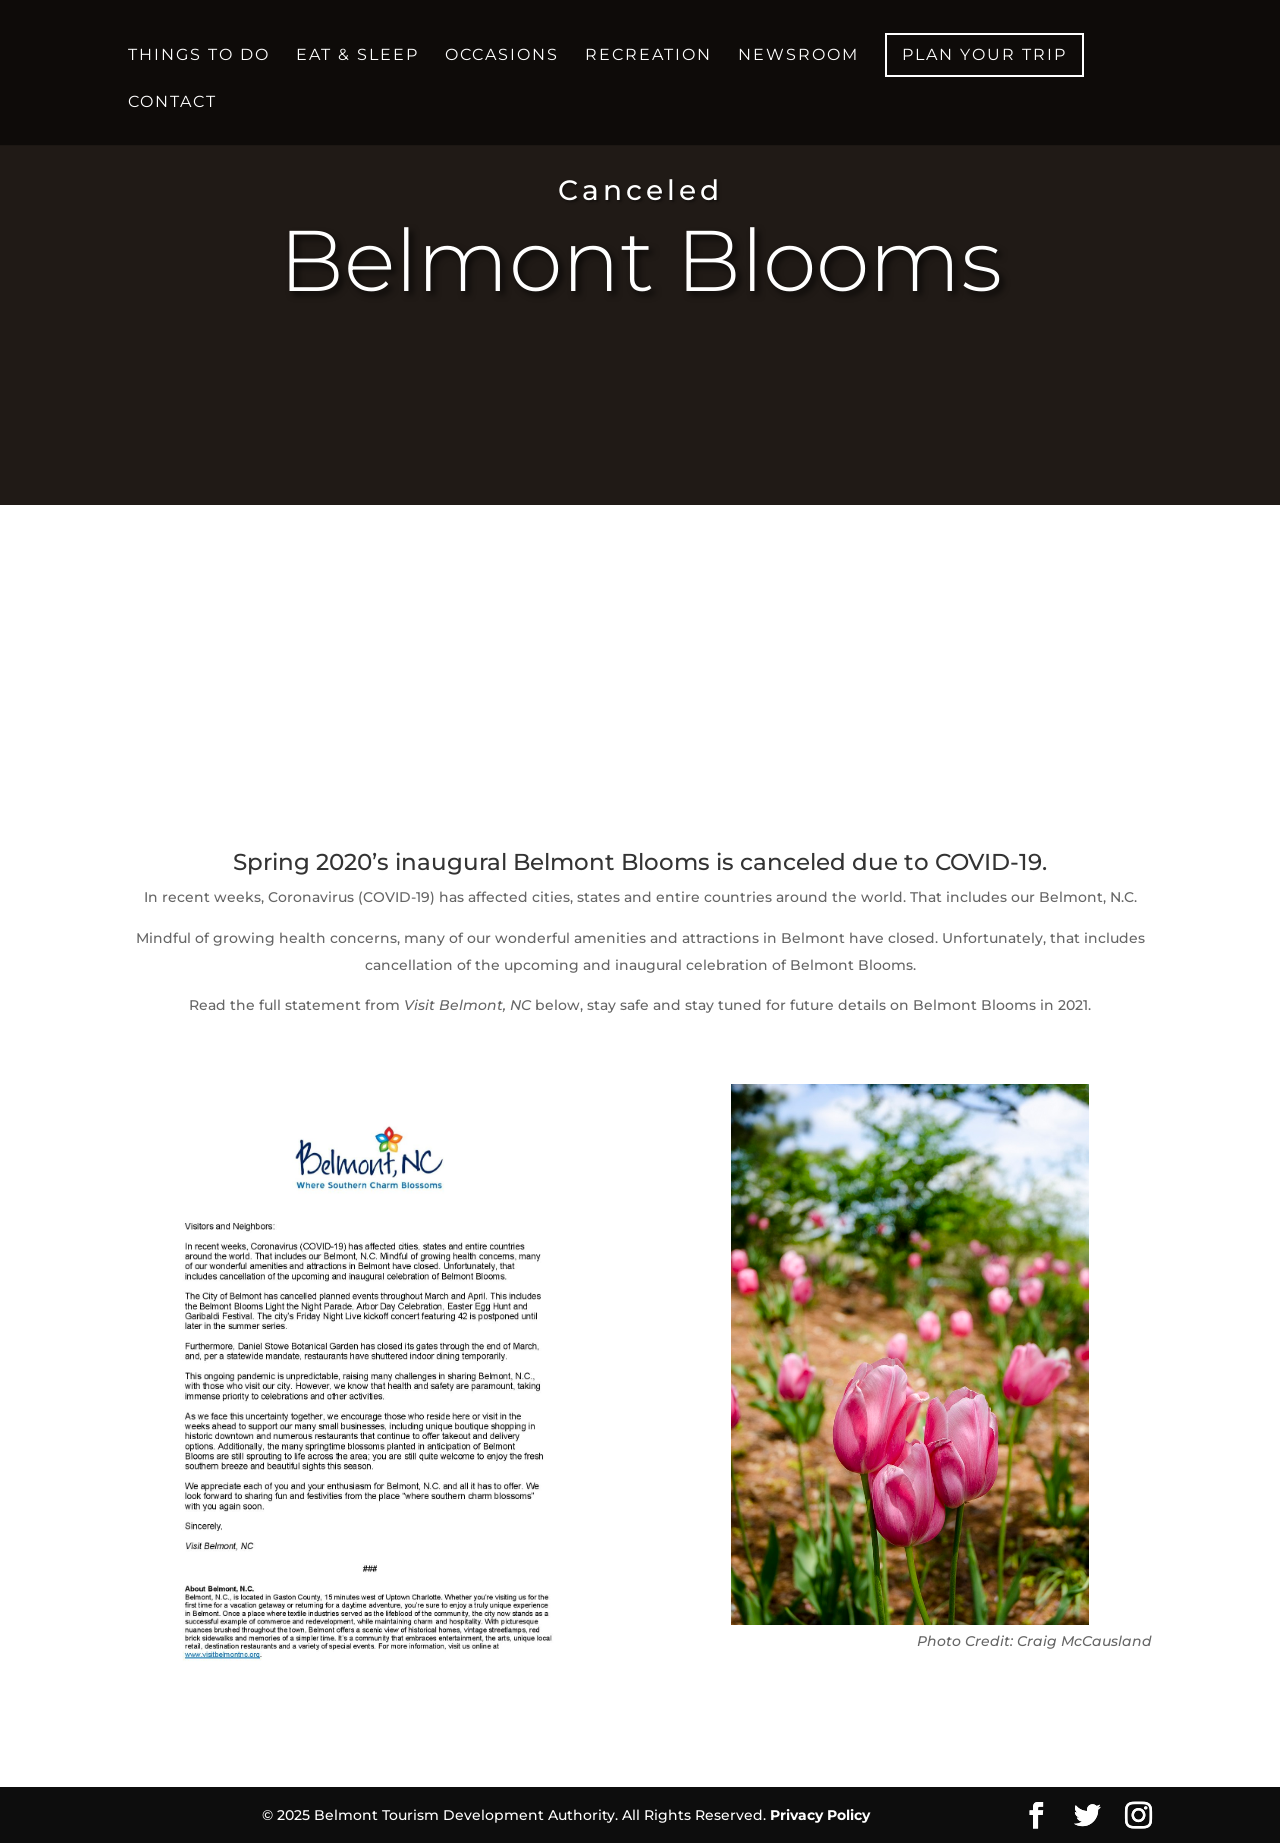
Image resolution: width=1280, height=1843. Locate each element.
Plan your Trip (984, 54)
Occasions (502, 56)
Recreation (648, 56)
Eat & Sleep (357, 56)
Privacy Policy (820, 1815)
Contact (172, 103)
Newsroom (798, 56)
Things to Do (199, 56)
